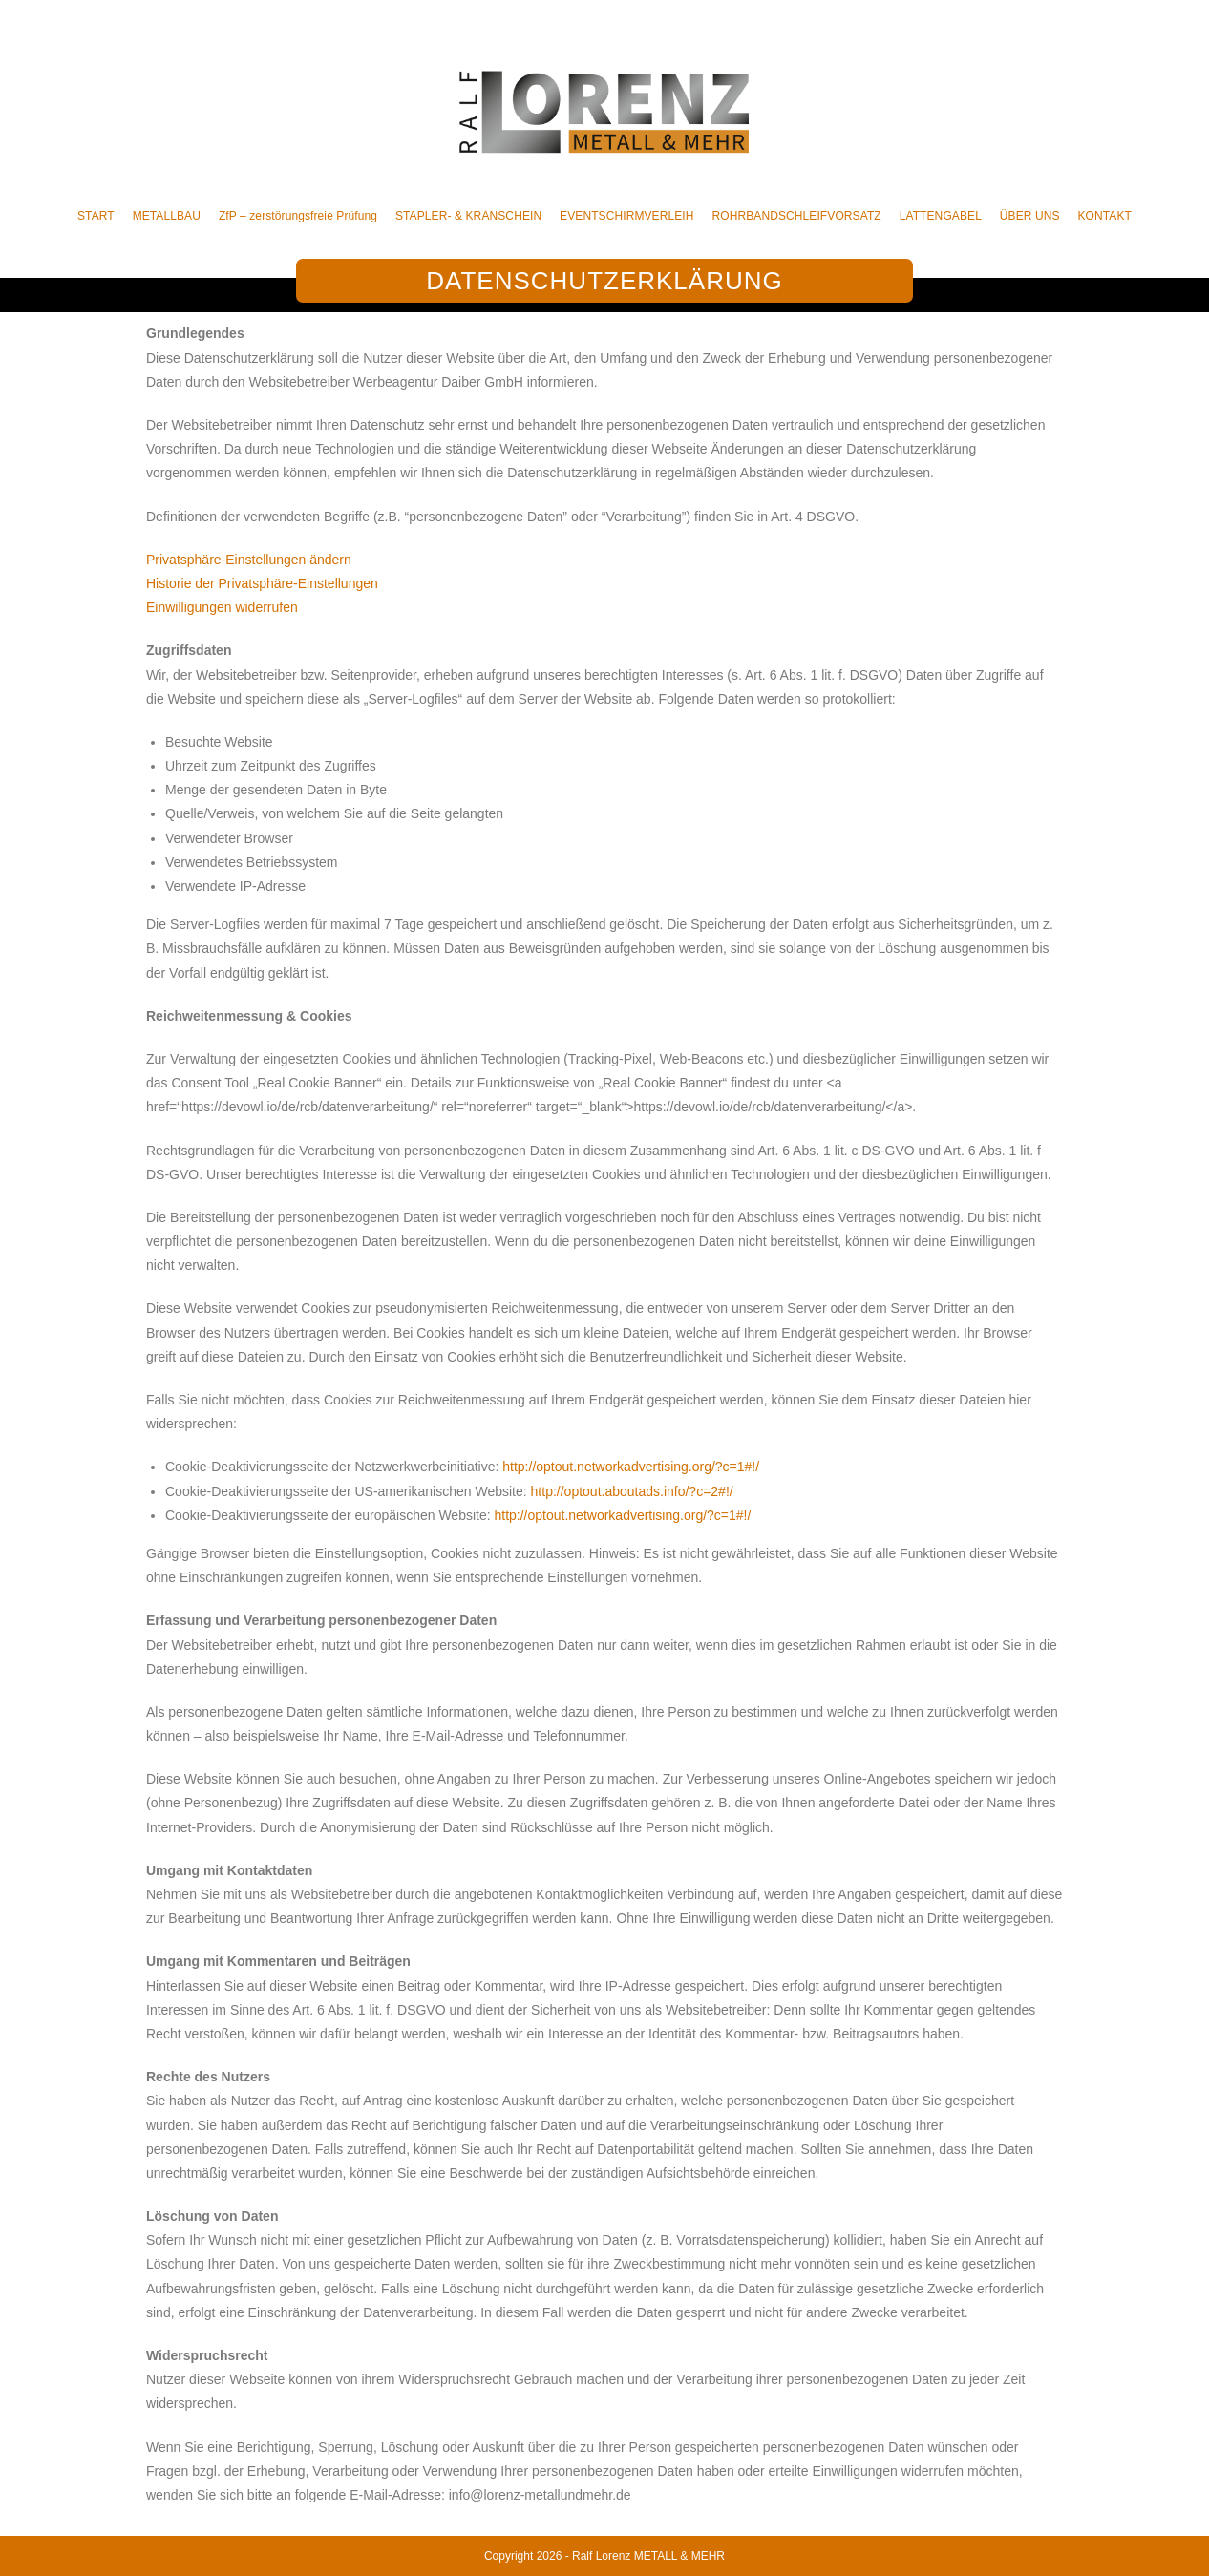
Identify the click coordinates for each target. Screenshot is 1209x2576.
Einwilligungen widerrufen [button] (222, 607)
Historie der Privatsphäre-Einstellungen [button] (262, 583)
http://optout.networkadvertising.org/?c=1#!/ (630, 1466)
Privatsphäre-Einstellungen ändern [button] (248, 559)
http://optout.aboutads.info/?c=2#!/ (632, 1491)
